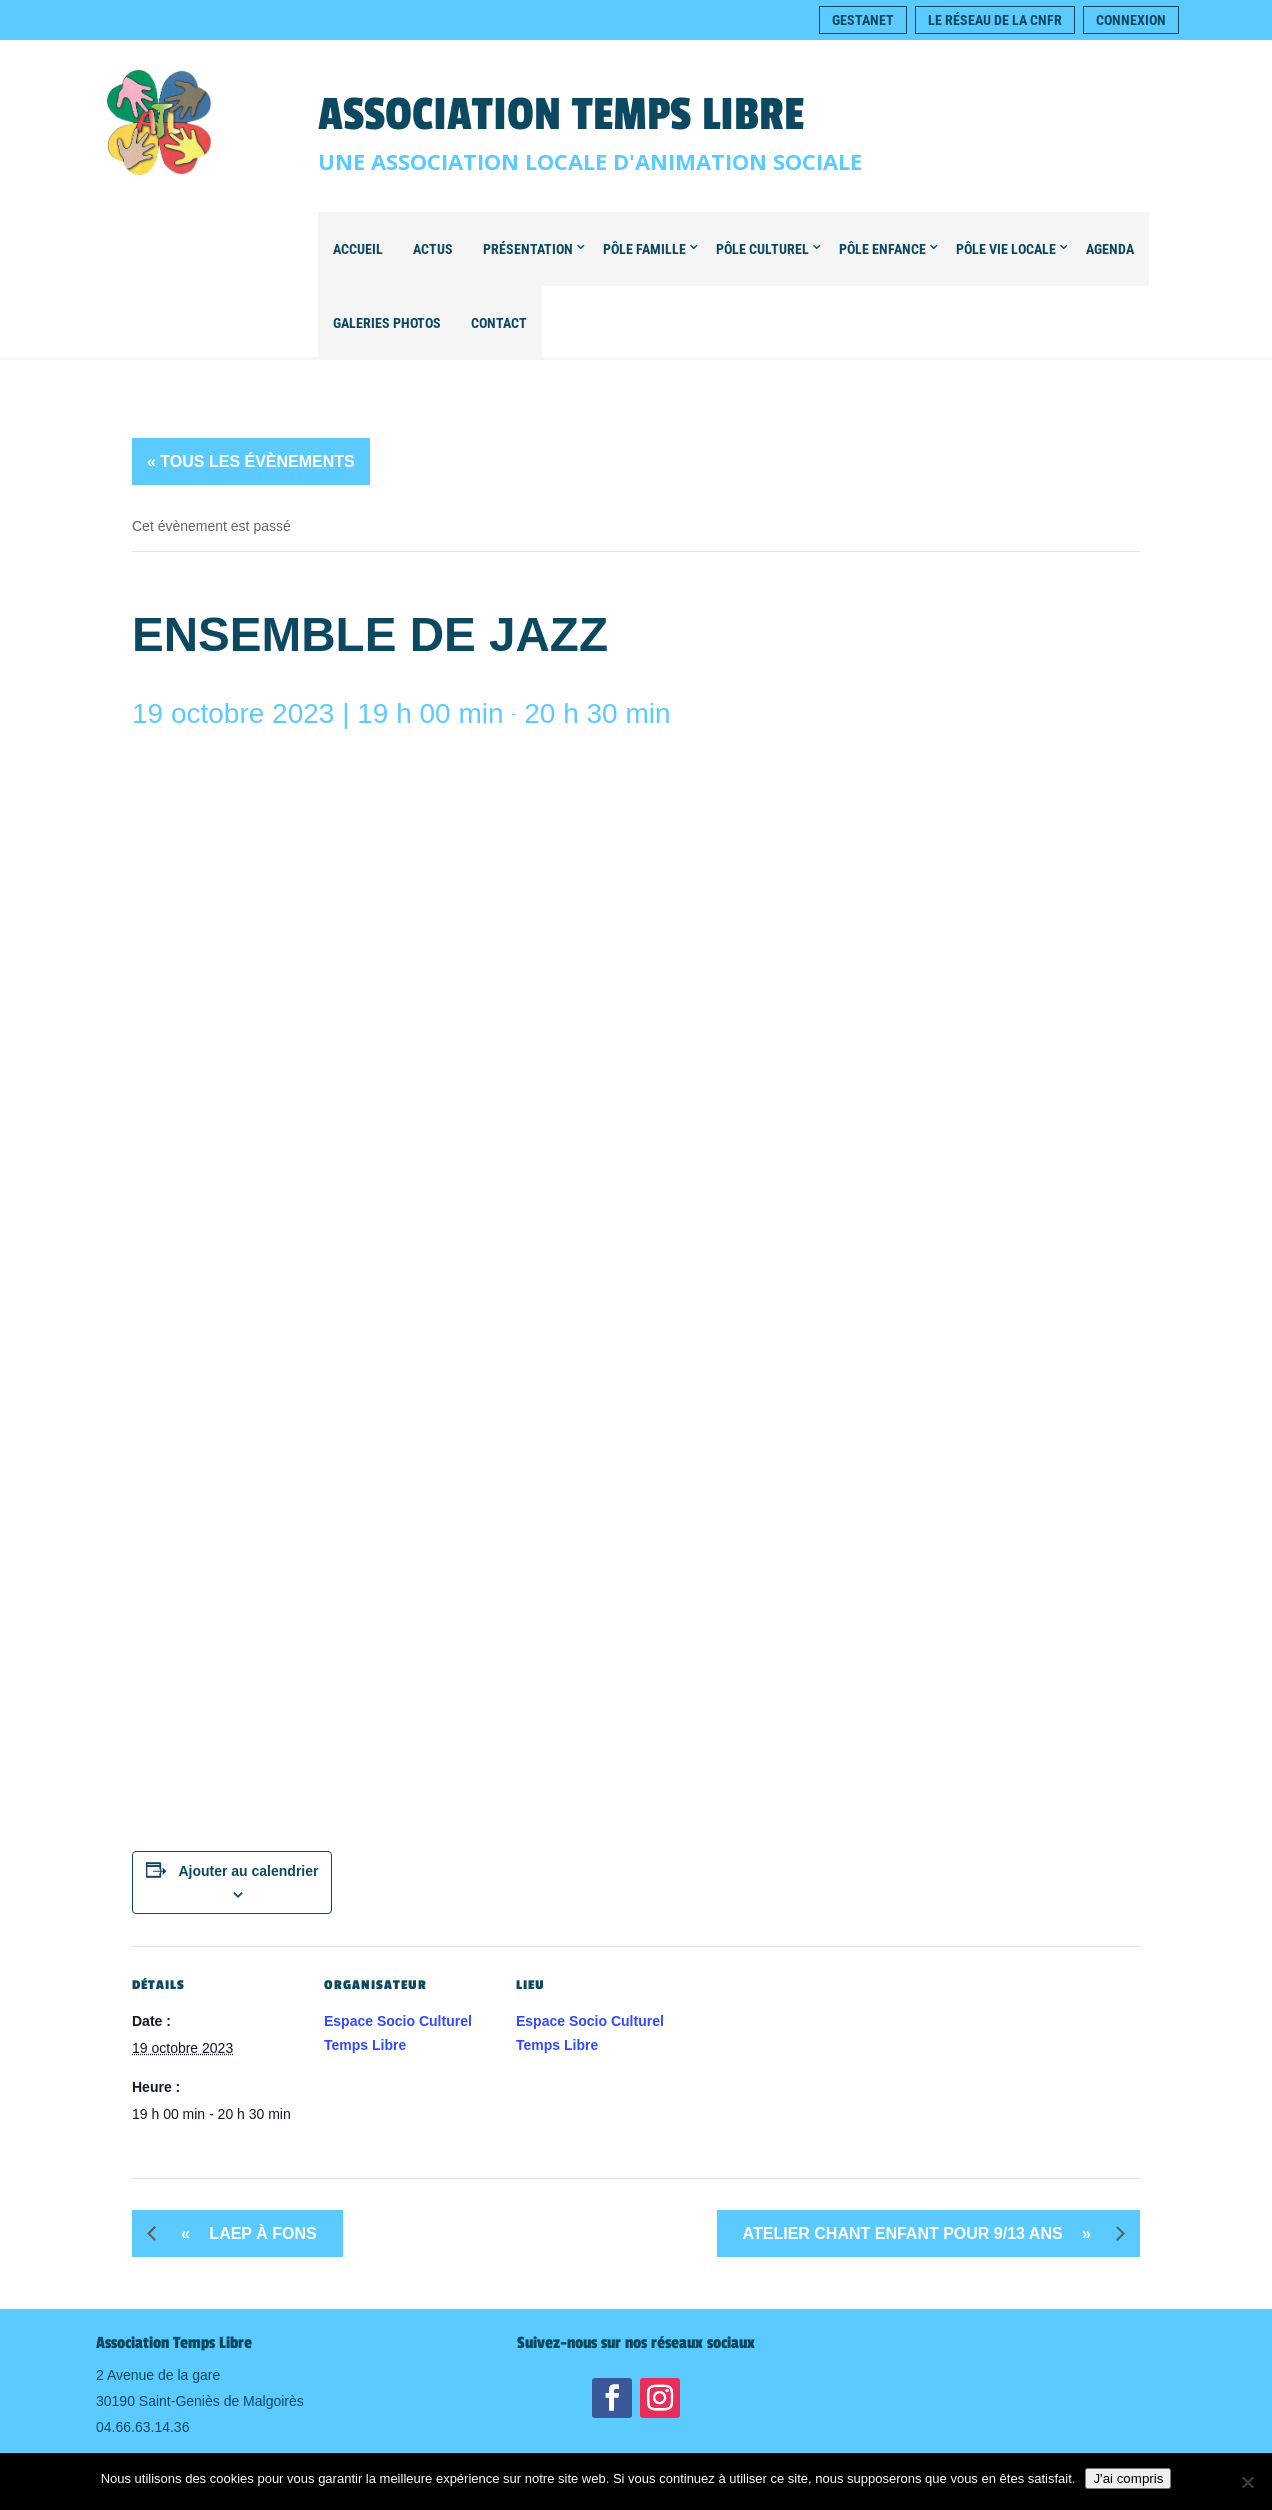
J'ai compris (1128, 2478)
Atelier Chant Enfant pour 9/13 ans (924, 2233)
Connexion (1131, 20)
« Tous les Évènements (251, 461)
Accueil (358, 249)
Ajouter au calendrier (248, 1871)
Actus (433, 249)
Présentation (528, 249)
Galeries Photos (387, 323)
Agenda (1110, 249)
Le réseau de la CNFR (995, 20)
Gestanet (863, 20)
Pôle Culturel (762, 249)
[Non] (1247, 2482)
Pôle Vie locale (1006, 249)
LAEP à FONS (241, 2233)
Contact (499, 323)
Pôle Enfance (882, 249)
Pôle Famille (644, 249)
